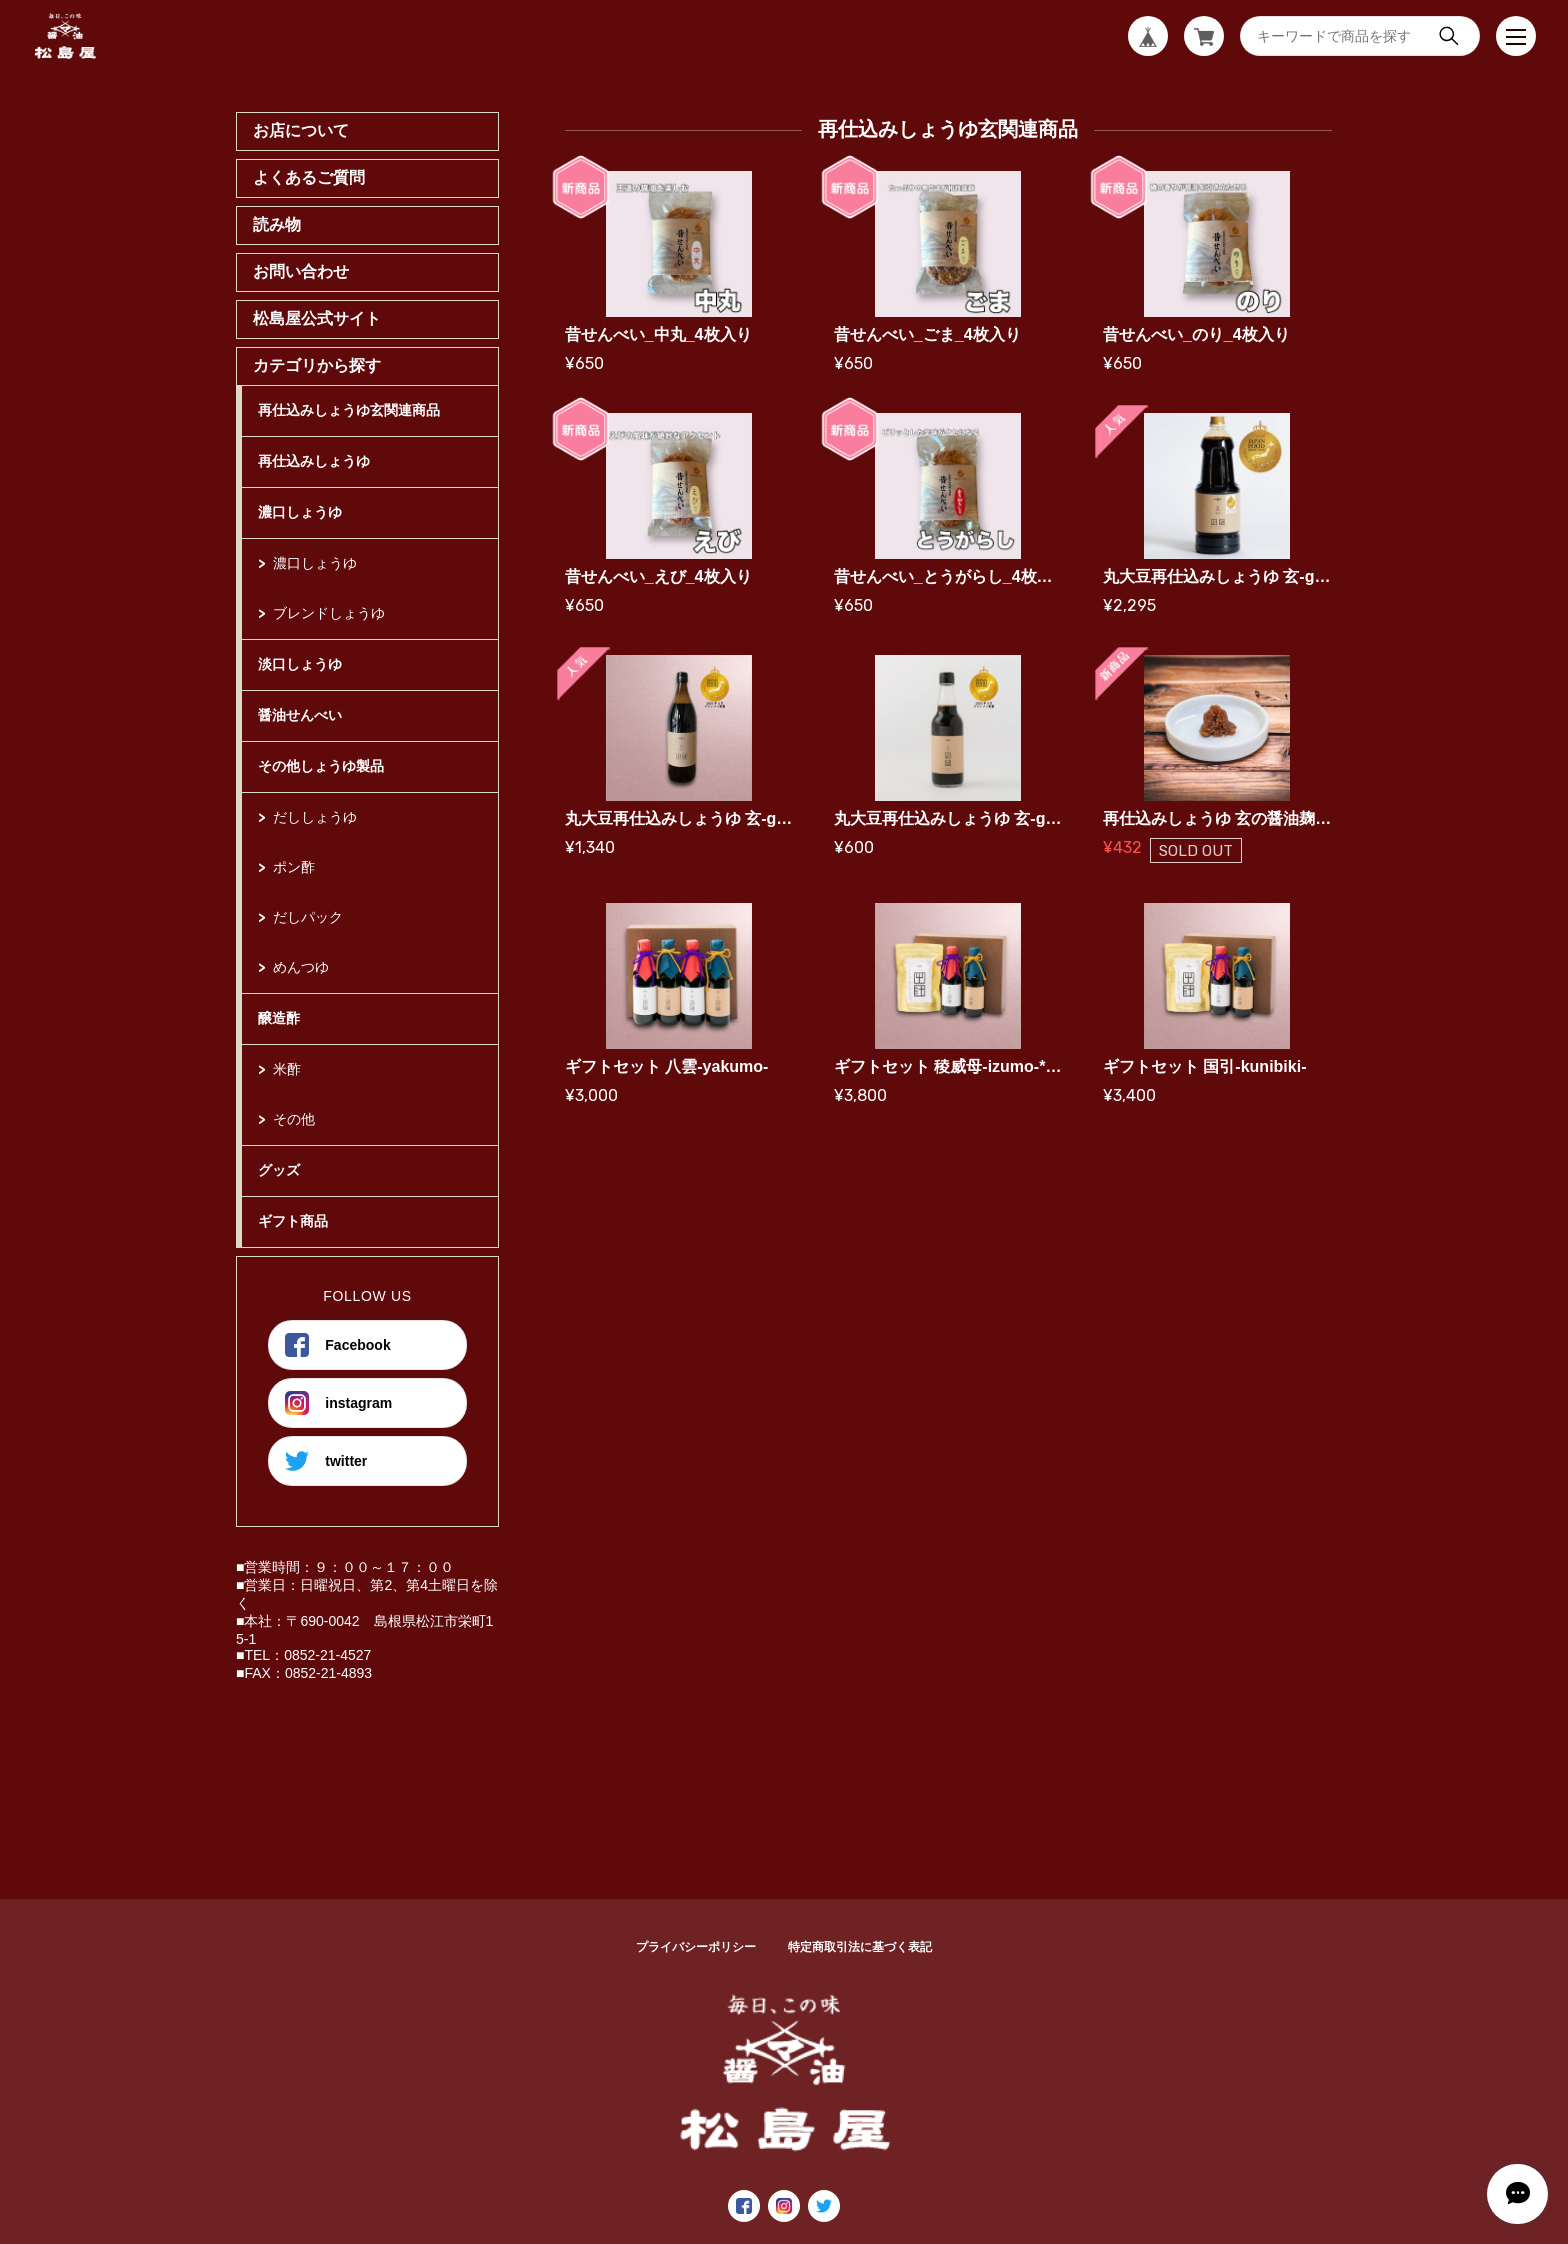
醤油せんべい (300, 715)
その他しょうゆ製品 (321, 766)
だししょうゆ (315, 817)
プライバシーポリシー (696, 1947)
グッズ (279, 1170)
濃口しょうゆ (300, 512)
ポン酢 (294, 867)
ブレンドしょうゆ (329, 613)
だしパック (308, 917)
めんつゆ (301, 967)
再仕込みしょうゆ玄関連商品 (349, 410)
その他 (294, 1119)
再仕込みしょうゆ (314, 461)
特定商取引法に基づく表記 (860, 1947)
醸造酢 (279, 1018)
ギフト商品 (293, 1221)
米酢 (287, 1069)
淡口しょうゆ (300, 664)
